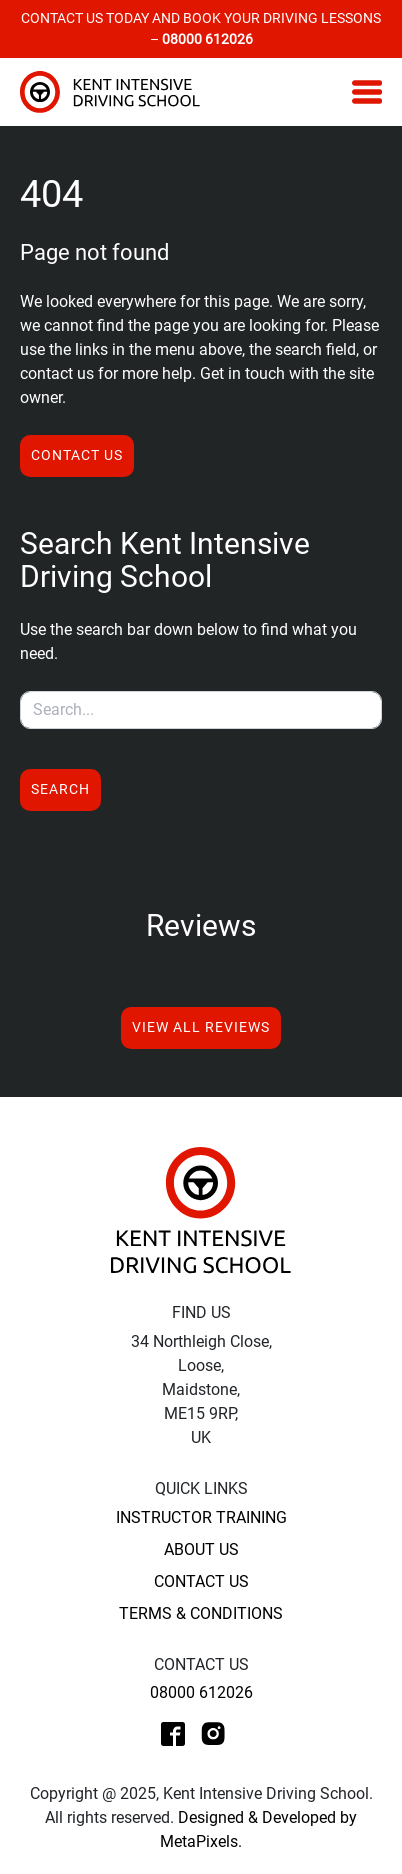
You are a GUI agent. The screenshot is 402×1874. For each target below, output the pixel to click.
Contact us (77, 455)
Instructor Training (201, 1517)
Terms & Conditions (201, 1613)
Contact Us (201, 1581)
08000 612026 (201, 1692)
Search (60, 789)
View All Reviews (201, 1027)
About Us (201, 1549)
